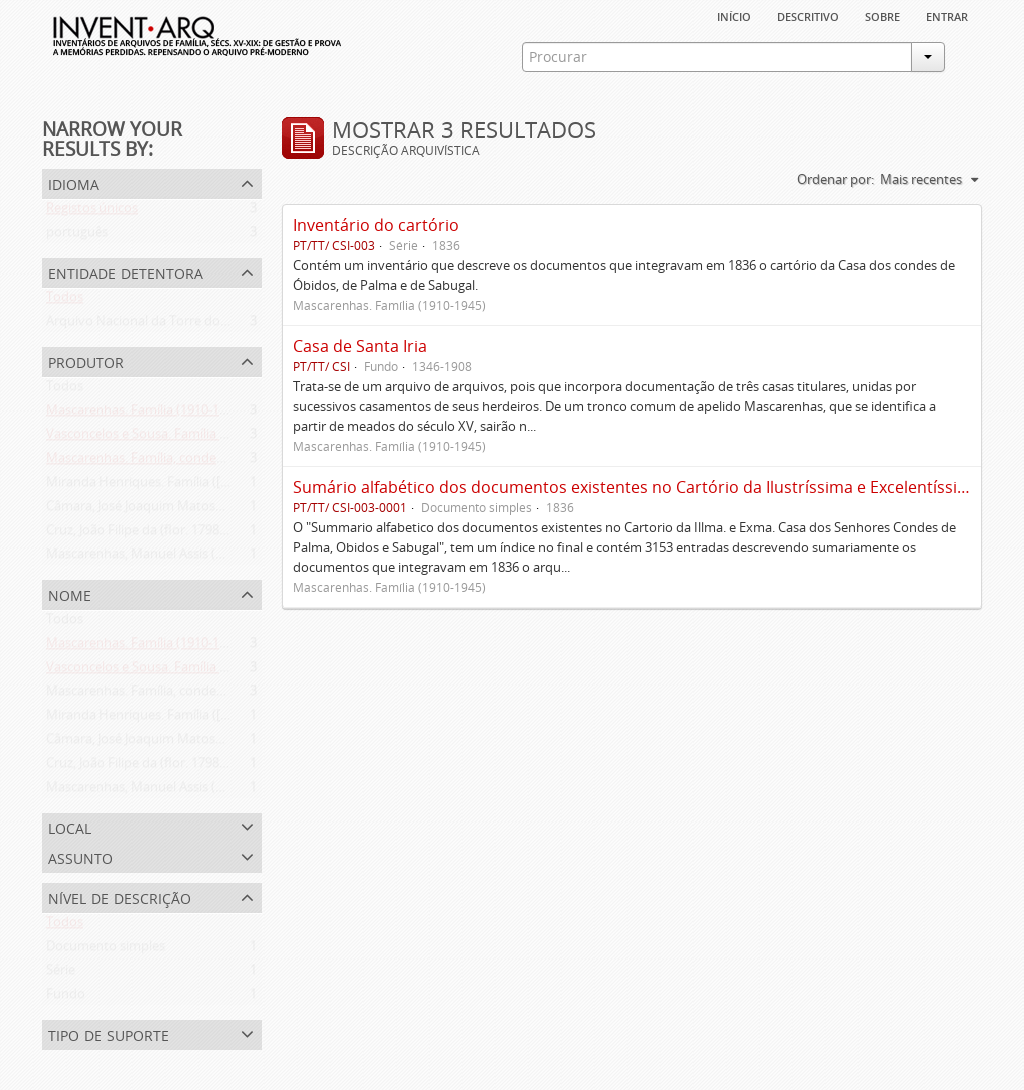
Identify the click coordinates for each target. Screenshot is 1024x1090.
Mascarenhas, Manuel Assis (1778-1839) (162, 558)
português (77, 236)
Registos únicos (92, 212)
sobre (882, 15)
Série (60, 974)
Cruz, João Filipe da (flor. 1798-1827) (150, 534)
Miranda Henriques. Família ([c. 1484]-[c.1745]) (181, 486)
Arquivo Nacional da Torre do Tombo (156, 325)
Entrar (947, 15)
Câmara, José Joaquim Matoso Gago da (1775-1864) (196, 510)
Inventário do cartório (376, 225)
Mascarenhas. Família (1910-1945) (145, 414)
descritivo (808, 15)
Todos (64, 301)
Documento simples (105, 950)
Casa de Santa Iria (360, 346)
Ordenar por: (835, 179)
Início (734, 15)
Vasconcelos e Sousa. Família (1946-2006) (166, 438)
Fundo (65, 998)
